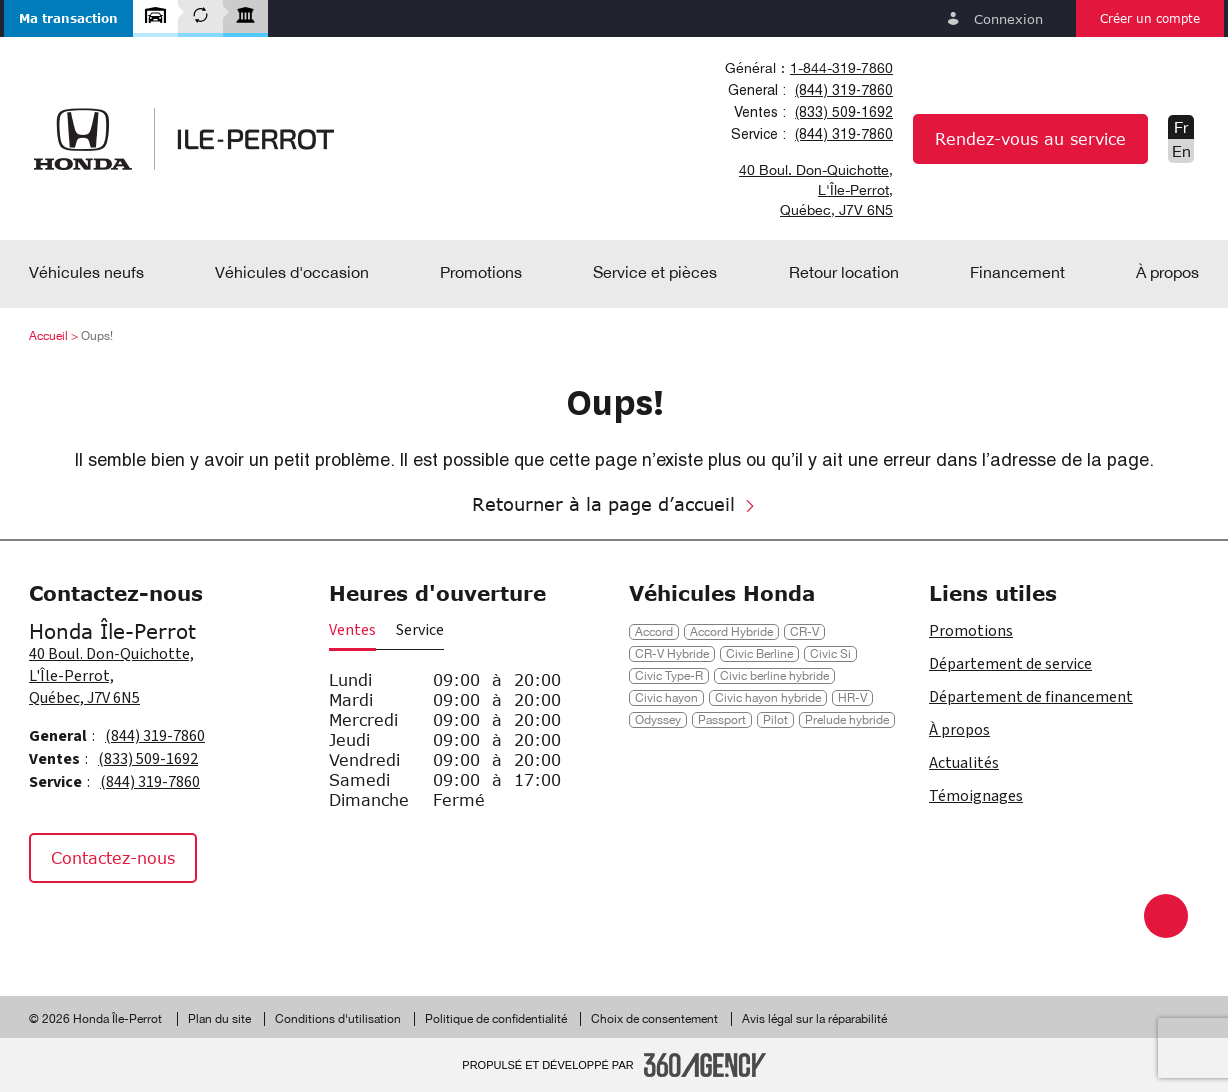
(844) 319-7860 (844, 90)
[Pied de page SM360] (705, 1065)
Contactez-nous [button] (113, 857)
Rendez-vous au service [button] (1030, 138)
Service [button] (420, 630)
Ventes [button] (352, 630)
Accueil (48, 336)
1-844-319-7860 (841, 68)
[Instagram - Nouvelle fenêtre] (104, 924)
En (1181, 151)
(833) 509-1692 (844, 112)
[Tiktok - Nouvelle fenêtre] (150, 924)
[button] (68, 18)
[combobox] (805, 68)
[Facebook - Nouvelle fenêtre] (54, 924)
